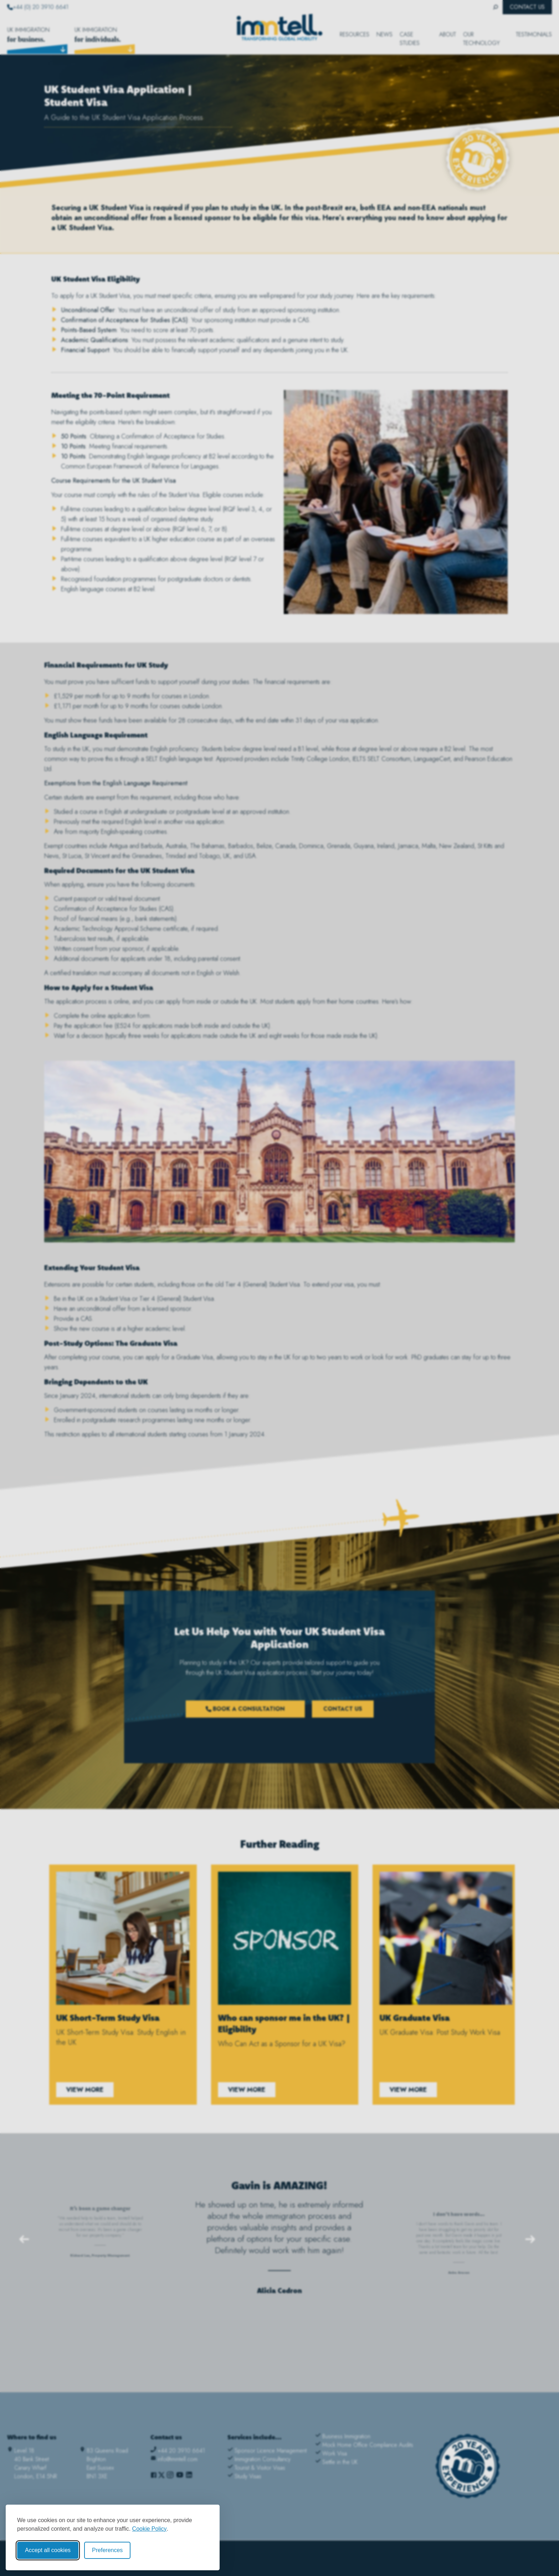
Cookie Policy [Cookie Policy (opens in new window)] (149, 2529)
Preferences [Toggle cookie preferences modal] (107, 2550)
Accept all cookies (48, 2550)
